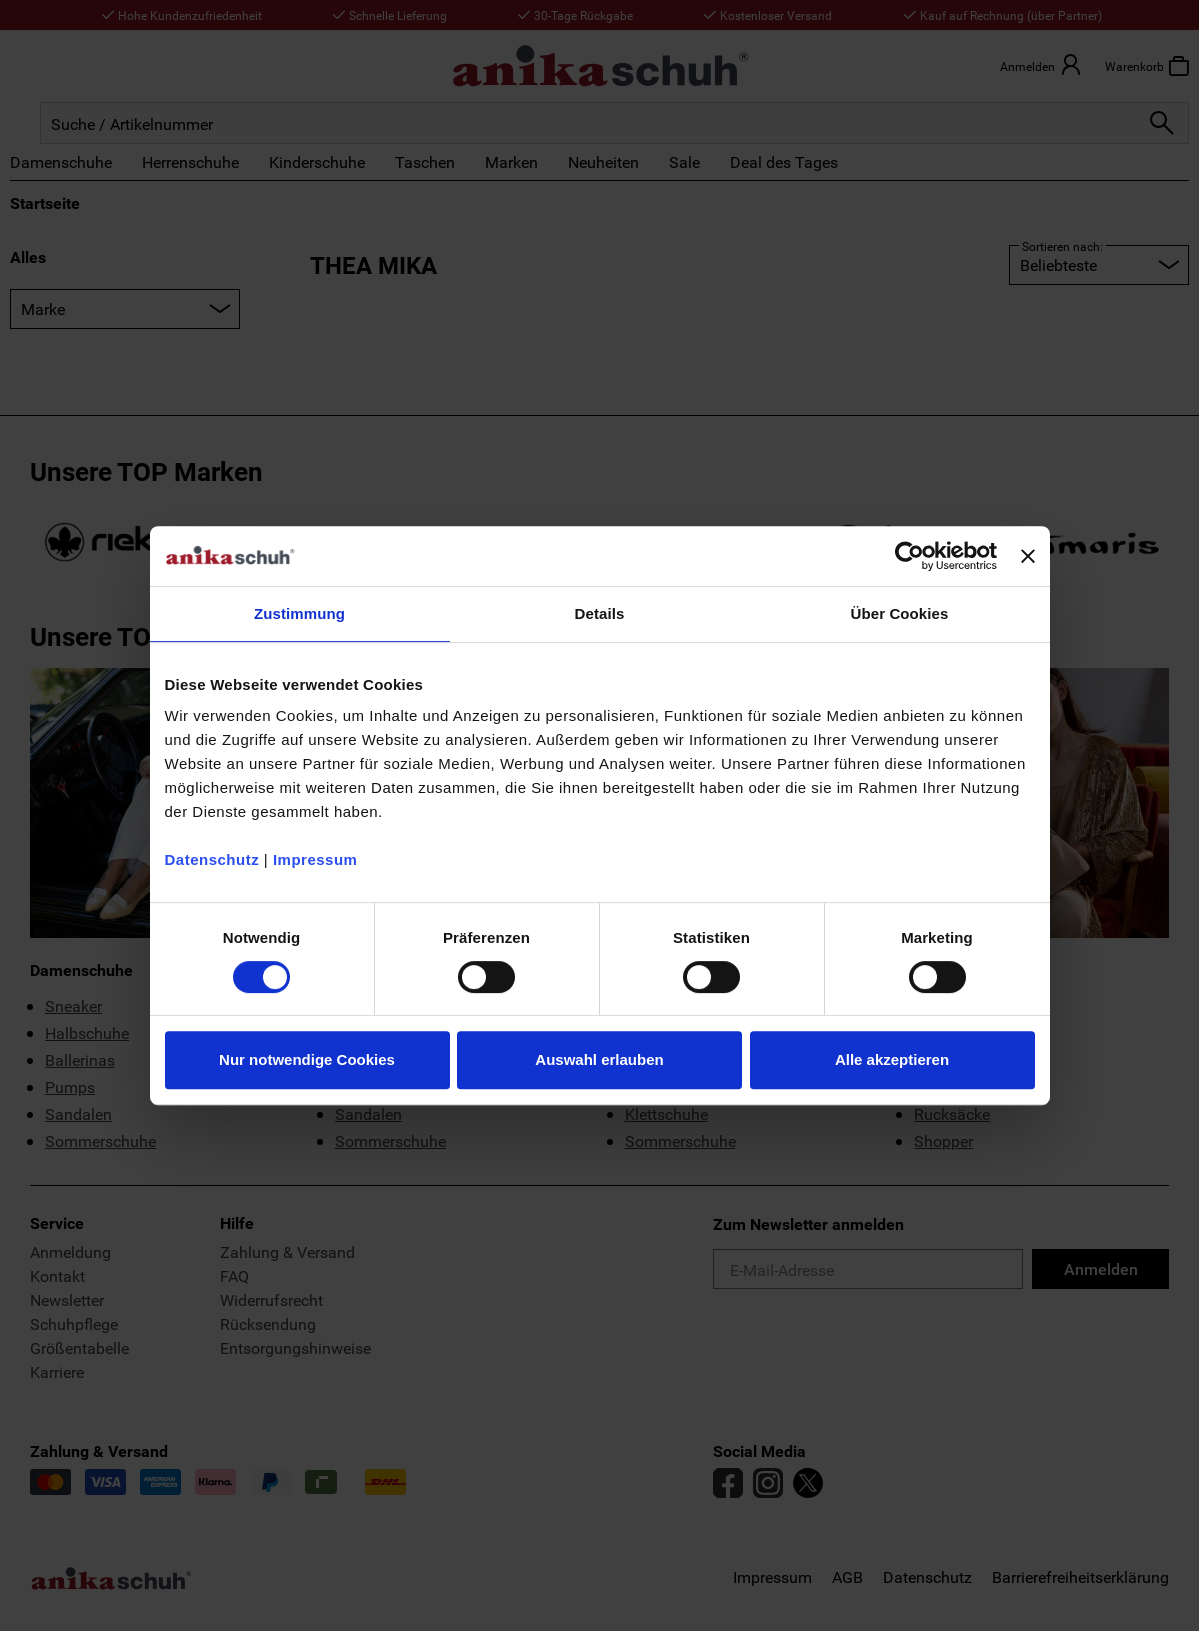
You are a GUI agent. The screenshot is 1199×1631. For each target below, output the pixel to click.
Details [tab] (600, 613)
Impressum (315, 859)
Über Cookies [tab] (900, 613)
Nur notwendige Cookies (307, 1059)
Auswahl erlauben (599, 1059)
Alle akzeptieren (892, 1059)
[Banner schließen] (1028, 556)
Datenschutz (212, 859)
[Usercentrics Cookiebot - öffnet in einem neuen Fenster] (909, 556)
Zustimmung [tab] (299, 613)
